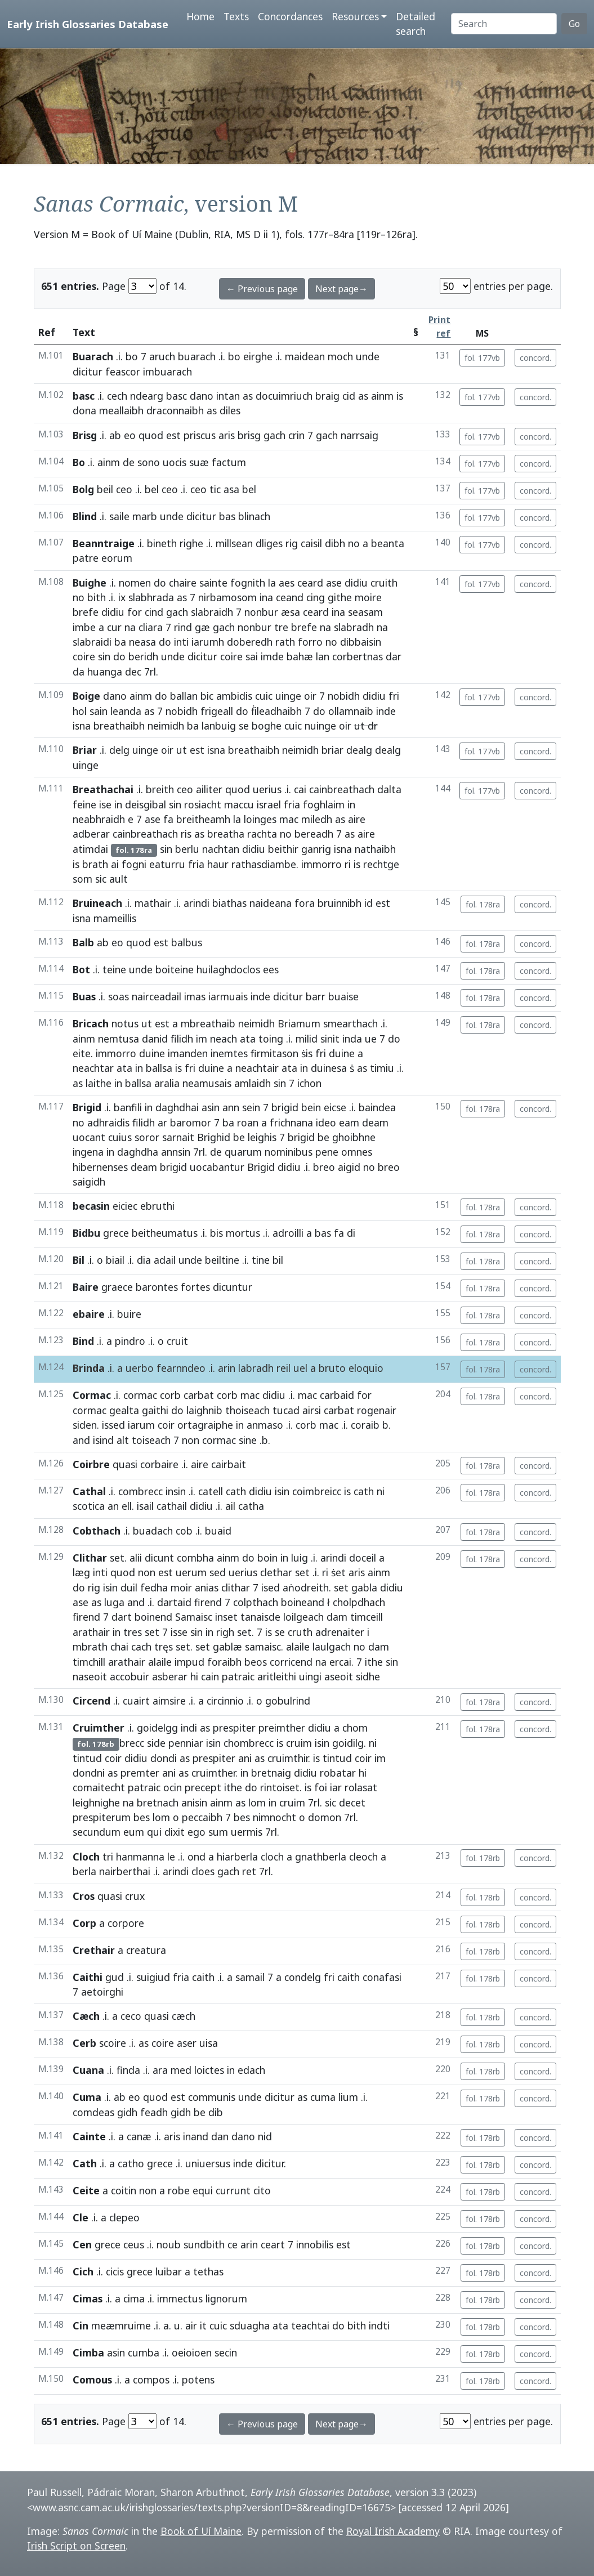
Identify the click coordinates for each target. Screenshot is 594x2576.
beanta (387, 543)
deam (375, 1122)
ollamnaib (350, 711)
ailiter (209, 789)
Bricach (91, 1023)
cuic (264, 696)
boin (267, 1557)
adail (165, 1260)
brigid (284, 1107)
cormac (140, 1395)
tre (281, 627)
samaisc (263, 1646)
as (248, 395)
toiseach (151, 1440)
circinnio (225, 1700)
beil (105, 489)
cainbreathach (341, 789)
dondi (163, 1758)
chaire (182, 582)
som (82, 879)
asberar (169, 1676)
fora (304, 903)
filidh (182, 1038)
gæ (202, 627)
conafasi (382, 1977)
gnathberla (320, 1856)
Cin (80, 2325)
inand (195, 2136)
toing (270, 1038)
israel (269, 804)
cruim (299, 1743)
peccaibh (202, 1817)
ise (105, 804)
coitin (123, 2190)
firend (208, 1602)
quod (151, 435)
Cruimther (98, 1727)
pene (326, 1152)
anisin (194, 1802)
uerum (191, 1572)
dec (133, 671)
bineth (162, 543)
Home (200, 16)
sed (217, 1572)
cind (154, 612)
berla (84, 1871)
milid (307, 1038)
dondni (89, 1772)
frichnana (291, 1122)
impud (189, 1662)
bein (311, 1107)
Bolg (83, 489)
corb (170, 1395)
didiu (356, 582)
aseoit (338, 1676)
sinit (330, 1038)
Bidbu (86, 1233)
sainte (213, 582)
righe (191, 543)
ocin (172, 1787)
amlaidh (252, 1083)
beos (255, 1662)
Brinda (89, 1368)
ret (249, 1871)
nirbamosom (227, 597)
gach (274, 435)
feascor (122, 371)
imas (195, 996)
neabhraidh (99, 819)
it (203, 2325)
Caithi (87, 1977)
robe (179, 2190)
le (171, 1856)
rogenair (376, 1410)
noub (169, 2244)
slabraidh (212, 612)
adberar (91, 833)
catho (131, 2163)
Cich (83, 2271)
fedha (154, 1587)
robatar (338, 1772)
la (272, 582)
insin (176, 1491)
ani (245, 1758)
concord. (535, 357)
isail (145, 1506)
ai (115, 864)
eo (130, 435)
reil (283, 1368)
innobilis (314, 2244)
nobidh (344, 696)
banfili (128, 1107)
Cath (85, 2163)
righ (225, 1632)
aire (356, 819)
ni (381, 1491)
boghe (267, 725)
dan (220, 2136)
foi (320, 1787)
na (130, 627)
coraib (365, 1425)
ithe (374, 1662)
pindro (130, 1341)
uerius (267, 789)
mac (288, 819)
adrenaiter (339, 1632)
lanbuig (219, 725)
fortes (195, 1287)
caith (203, 1977)
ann (230, 1107)
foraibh (224, 1662)
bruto (332, 1368)
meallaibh (121, 410)
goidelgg (157, 1727)
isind (103, 1440)
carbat (199, 1395)
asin (211, 1107)
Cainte (89, 2136)
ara (160, 2070)
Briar (85, 750)
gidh (127, 2112)
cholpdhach (359, 1602)
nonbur (261, 612)
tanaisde (260, 1617)
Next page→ (341, 289)
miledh (316, 819)
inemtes (229, 1053)
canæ (139, 2136)
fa (168, 819)
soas (118, 996)
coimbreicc (316, 1491)
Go (574, 23)
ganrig (316, 849)
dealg (359, 750)
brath (95, 864)
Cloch (86, 1856)
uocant (89, 1137)
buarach (197, 356)
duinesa (329, 1068)
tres (132, 1632)
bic (206, 696)
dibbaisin (360, 642)
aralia (167, 1083)
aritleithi (276, 1676)
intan (228, 395)
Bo (79, 462)
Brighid (213, 1137)
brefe (86, 612)
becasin (91, 1206)
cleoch (363, 1856)
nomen (135, 582)
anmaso (265, 1425)
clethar (276, 1572)
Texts (236, 16)
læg (81, 1572)
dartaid (174, 1602)
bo (132, 356)
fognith (247, 582)
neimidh (166, 725)
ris (186, 833)
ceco (130, 2016)
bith (96, 597)
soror (147, 1137)
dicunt (159, 1557)
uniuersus (207, 2163)
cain (210, 1676)
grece (116, 1233)
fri (393, 696)
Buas (84, 996)
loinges (260, 819)
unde (367, 356)
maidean (305, 356)
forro (310, 642)
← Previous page (262, 289)
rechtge (381, 864)
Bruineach (97, 903)
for (134, 612)
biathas (229, 903)
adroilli (288, 1233)
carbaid (337, 1395)
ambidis (234, 696)
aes (286, 582)
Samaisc (193, 1617)
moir (181, 1587)
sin (104, 656)
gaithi (155, 1410)
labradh (256, 1368)
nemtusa (118, 1038)
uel (300, 1368)
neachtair (257, 1068)
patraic (238, 1676)
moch (340, 356)
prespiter (234, 1727)
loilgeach (303, 1617)
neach (223, 1038)
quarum (243, 1152)
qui (154, 1832)
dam (337, 1617)
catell (210, 1491)
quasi (125, 1464)
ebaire (89, 1314)
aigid (349, 1167)
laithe (98, 1083)
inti (181, 642)
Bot (81, 969)
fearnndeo (181, 1368)
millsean (234, 543)
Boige (86, 696)
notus (125, 1023)
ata (248, 1038)
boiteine (174, 969)
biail (115, 1260)
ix (122, 597)
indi (189, 1727)
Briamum (299, 1023)
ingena (88, 1152)
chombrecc (249, 1743)
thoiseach (247, 1410)
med (181, 2070)
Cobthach (96, 1530)
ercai (340, 1662)
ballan (184, 696)
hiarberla (237, 1856)
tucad (286, 1410)
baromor (190, 1122)
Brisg (85, 435)
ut (181, 750)
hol (80, 711)
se (244, 725)
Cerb (84, 2043)
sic (100, 879)
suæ (199, 462)
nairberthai (124, 1871)
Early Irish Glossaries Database (87, 24)
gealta (124, 1410)
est (173, 435)
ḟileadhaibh (276, 711)
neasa (142, 642)
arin (226, 1368)
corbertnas (357, 656)
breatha (225, 833)
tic (215, 489)
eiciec (125, 1206)
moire (368, 597)
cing (315, 597)
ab (115, 435)
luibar (168, 2271)
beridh (143, 656)
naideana (270, 903)
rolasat (361, 1787)
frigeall (216, 711)
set (117, 1557)
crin (296, 435)
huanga (104, 671)
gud (114, 1977)
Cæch (86, 2016)
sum (218, 1832)
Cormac (92, 1395)
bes (141, 1817)
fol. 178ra (483, 904)
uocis (174, 462)
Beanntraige (104, 543)
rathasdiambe (263, 864)
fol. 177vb (482, 357)
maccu (239, 804)
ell (127, 1506)
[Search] (504, 23)
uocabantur (217, 1167)
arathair (91, 1632)
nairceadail (156, 996)
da (78, 671)
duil (128, 1587)
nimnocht (274, 1817)
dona (84, 410)
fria (292, 804)
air (191, 2325)
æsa (290, 612)
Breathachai (103, 789)
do (160, 582)
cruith (384, 582)
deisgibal (145, 804)
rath (285, 642)
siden (85, 1425)
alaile (298, 1646)
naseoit (90, 1676)
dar (393, 656)
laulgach (331, 1646)
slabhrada (151, 597)
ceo (124, 489)
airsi (311, 1410)
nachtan (220, 849)
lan (322, 656)
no (354, 543)
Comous (92, 2379)
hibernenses (100, 1167)
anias (206, 1587)
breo (324, 1167)
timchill (89, 1662)
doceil (362, 1557)
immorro (321, 864)
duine (152, 1053)
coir (166, 1425)
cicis (115, 2271)
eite (82, 1053)
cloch (272, 1856)
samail (250, 1977)
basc (84, 395)
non (190, 1440)
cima (134, 2298)
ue (371, 1038)
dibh (335, 543)
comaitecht (99, 1787)
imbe (84, 627)
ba (120, 642)
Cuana (88, 2070)
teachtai (310, 2325)
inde (386, 711)
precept (203, 1787)
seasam (365, 612)
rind (183, 627)
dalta (389, 789)
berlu (187, 849)
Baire (86, 1287)
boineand (302, 1602)
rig (291, 543)
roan (247, 1122)
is (399, 395)
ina (266, 597)
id (368, 903)
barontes (157, 1287)
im (201, 1038)
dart (121, 1617)
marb (144, 516)
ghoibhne (354, 1137)
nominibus (288, 1152)
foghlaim (324, 804)
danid (155, 1038)
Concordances (290, 16)
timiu (382, 1068)
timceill (366, 1617)
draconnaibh (175, 410)
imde (272, 656)
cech (117, 395)
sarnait (178, 1137)
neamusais (206, 1083)
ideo (326, 1122)
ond (196, 1856)
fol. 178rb (483, 1858)
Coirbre (91, 1464)
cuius (120, 1137)
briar (332, 750)
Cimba (88, 2352)
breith (160, 789)
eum (133, 1832)
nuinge (320, 725)
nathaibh (375, 849)
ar (162, 1122)
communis (211, 2097)
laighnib (204, 1410)
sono (148, 462)
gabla (364, 1587)
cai (300, 789)
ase (334, 582)
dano (201, 395)
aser (186, 2043)
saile (119, 516)
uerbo (140, 1368)
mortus (243, 1233)
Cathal (89, 1491)
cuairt (136, 1700)
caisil (311, 543)
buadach (153, 1530)
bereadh (313, 833)
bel (152, 489)
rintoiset (280, 1787)
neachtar (93, 1068)
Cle (80, 2217)
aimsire (169, 1700)
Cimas (87, 2298)
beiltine (222, 1260)
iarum (141, 1425)
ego (196, 1832)
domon (324, 1817)
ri (348, 864)
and (81, 1440)
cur (114, 627)
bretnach (157, 1802)
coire (84, 656)
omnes (356, 1152)
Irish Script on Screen (76, 2545)
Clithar (90, 1557)
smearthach (350, 1023)
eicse (335, 1107)
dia (144, 1260)
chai (119, 1646)
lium (348, 2097)
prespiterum (102, 1817)
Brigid (87, 1107)
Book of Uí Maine (201, 2531)
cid (348, 395)
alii (135, 1557)
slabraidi (92, 642)
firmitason (274, 1053)
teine (114, 969)
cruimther (213, 1772)
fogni (134, 864)
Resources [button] (355, 16)
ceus (133, 2244)
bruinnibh (339, 903)
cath (236, 1491)
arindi (196, 903)
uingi (310, 1676)
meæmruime (121, 2325)
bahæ (300, 656)
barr (315, 996)
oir (310, 696)
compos (151, 2379)
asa (231, 489)
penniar (185, 1743)
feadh (154, 2112)
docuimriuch (284, 395)
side (156, 1743)
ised (270, 1587)
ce (232, 2244)
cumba (143, 2352)
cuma (323, 2097)
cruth (300, 1632)
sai (251, 656)
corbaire (159, 1464)
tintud (87, 1758)
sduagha (250, 2325)
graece (117, 1287)
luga (114, 1602)
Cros (84, 1896)
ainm (382, 395)
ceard (310, 582)
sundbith (204, 2244)
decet (352, 1802)
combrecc (140, 1491)
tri (107, 1856)
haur (218, 864)
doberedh (250, 642)
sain (99, 711)
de (129, 462)
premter (139, 1772)
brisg (249, 435)
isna (82, 725)
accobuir (129, 1676)
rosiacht (202, 804)
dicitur (87, 371)
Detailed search (415, 24)
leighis (262, 1137)
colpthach (255, 1602)
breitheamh (203, 819)
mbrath (90, 1646)
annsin (175, 1152)
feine (84, 804)
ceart (273, 2244)
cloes (203, 1871)
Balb (83, 942)
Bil (78, 1260)
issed (113, 1425)
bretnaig (271, 1772)
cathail (172, 1506)
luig (299, 1557)
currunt (233, 2190)
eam (349, 1122)
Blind (85, 516)
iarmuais (228, 996)
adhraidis (108, 1122)
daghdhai (177, 1107)
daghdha (137, 1152)
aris (226, 435)
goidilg (348, 1743)
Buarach (93, 356)
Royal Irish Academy (393, 2531)
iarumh (207, 642)
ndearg (146, 395)
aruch (162, 356)
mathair (153, 903)
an (113, 1506)
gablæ (227, 1646)
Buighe (89, 582)
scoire (112, 2043)
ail (230, 1506)
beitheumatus (165, 1233)
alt (123, 1440)
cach (141, 1646)
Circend (91, 1700)
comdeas (93, 2112)
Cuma (87, 2097)
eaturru (167, 864)
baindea (377, 1107)
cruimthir (287, 1758)
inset (226, 1617)
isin (282, 1491)
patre (86, 558)
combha (195, 1557)
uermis (246, 1832)
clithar (235, 1587)
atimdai (90, 849)
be (239, 1137)
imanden (188, 1053)
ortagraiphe (205, 1425)
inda (352, 1038)
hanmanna (140, 1856)
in (118, 804)
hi (194, 1676)
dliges (269, 543)
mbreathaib (208, 1023)
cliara (151, 627)
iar (336, 1787)
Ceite (86, 2190)
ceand (289, 597)
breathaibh (119, 725)
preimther (281, 1727)
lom (257, 1802)
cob (184, 1530)
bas (227, 516)
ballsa (159, 1068)
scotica (89, 1506)
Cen (82, 2244)
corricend (291, 1662)
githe (340, 597)
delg (119, 750)
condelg (302, 1977)
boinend (153, 1617)
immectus (180, 2298)
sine (248, 1440)
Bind (83, 1341)
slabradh (354, 627)
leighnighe (96, 1802)
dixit (174, 1832)
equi (203, 2190)
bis (216, 1233)
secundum (96, 1832)
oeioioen (192, 2352)
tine (261, 1260)
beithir (283, 849)
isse (179, 1632)
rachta (262, 833)
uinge (288, 696)
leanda (125, 711)
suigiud (153, 1977)
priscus (200, 435)
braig (327, 395)
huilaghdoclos (228, 969)
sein (251, 1107)
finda (128, 2070)
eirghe (258, 356)
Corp (84, 1923)
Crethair (94, 1950)
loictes (209, 2070)
